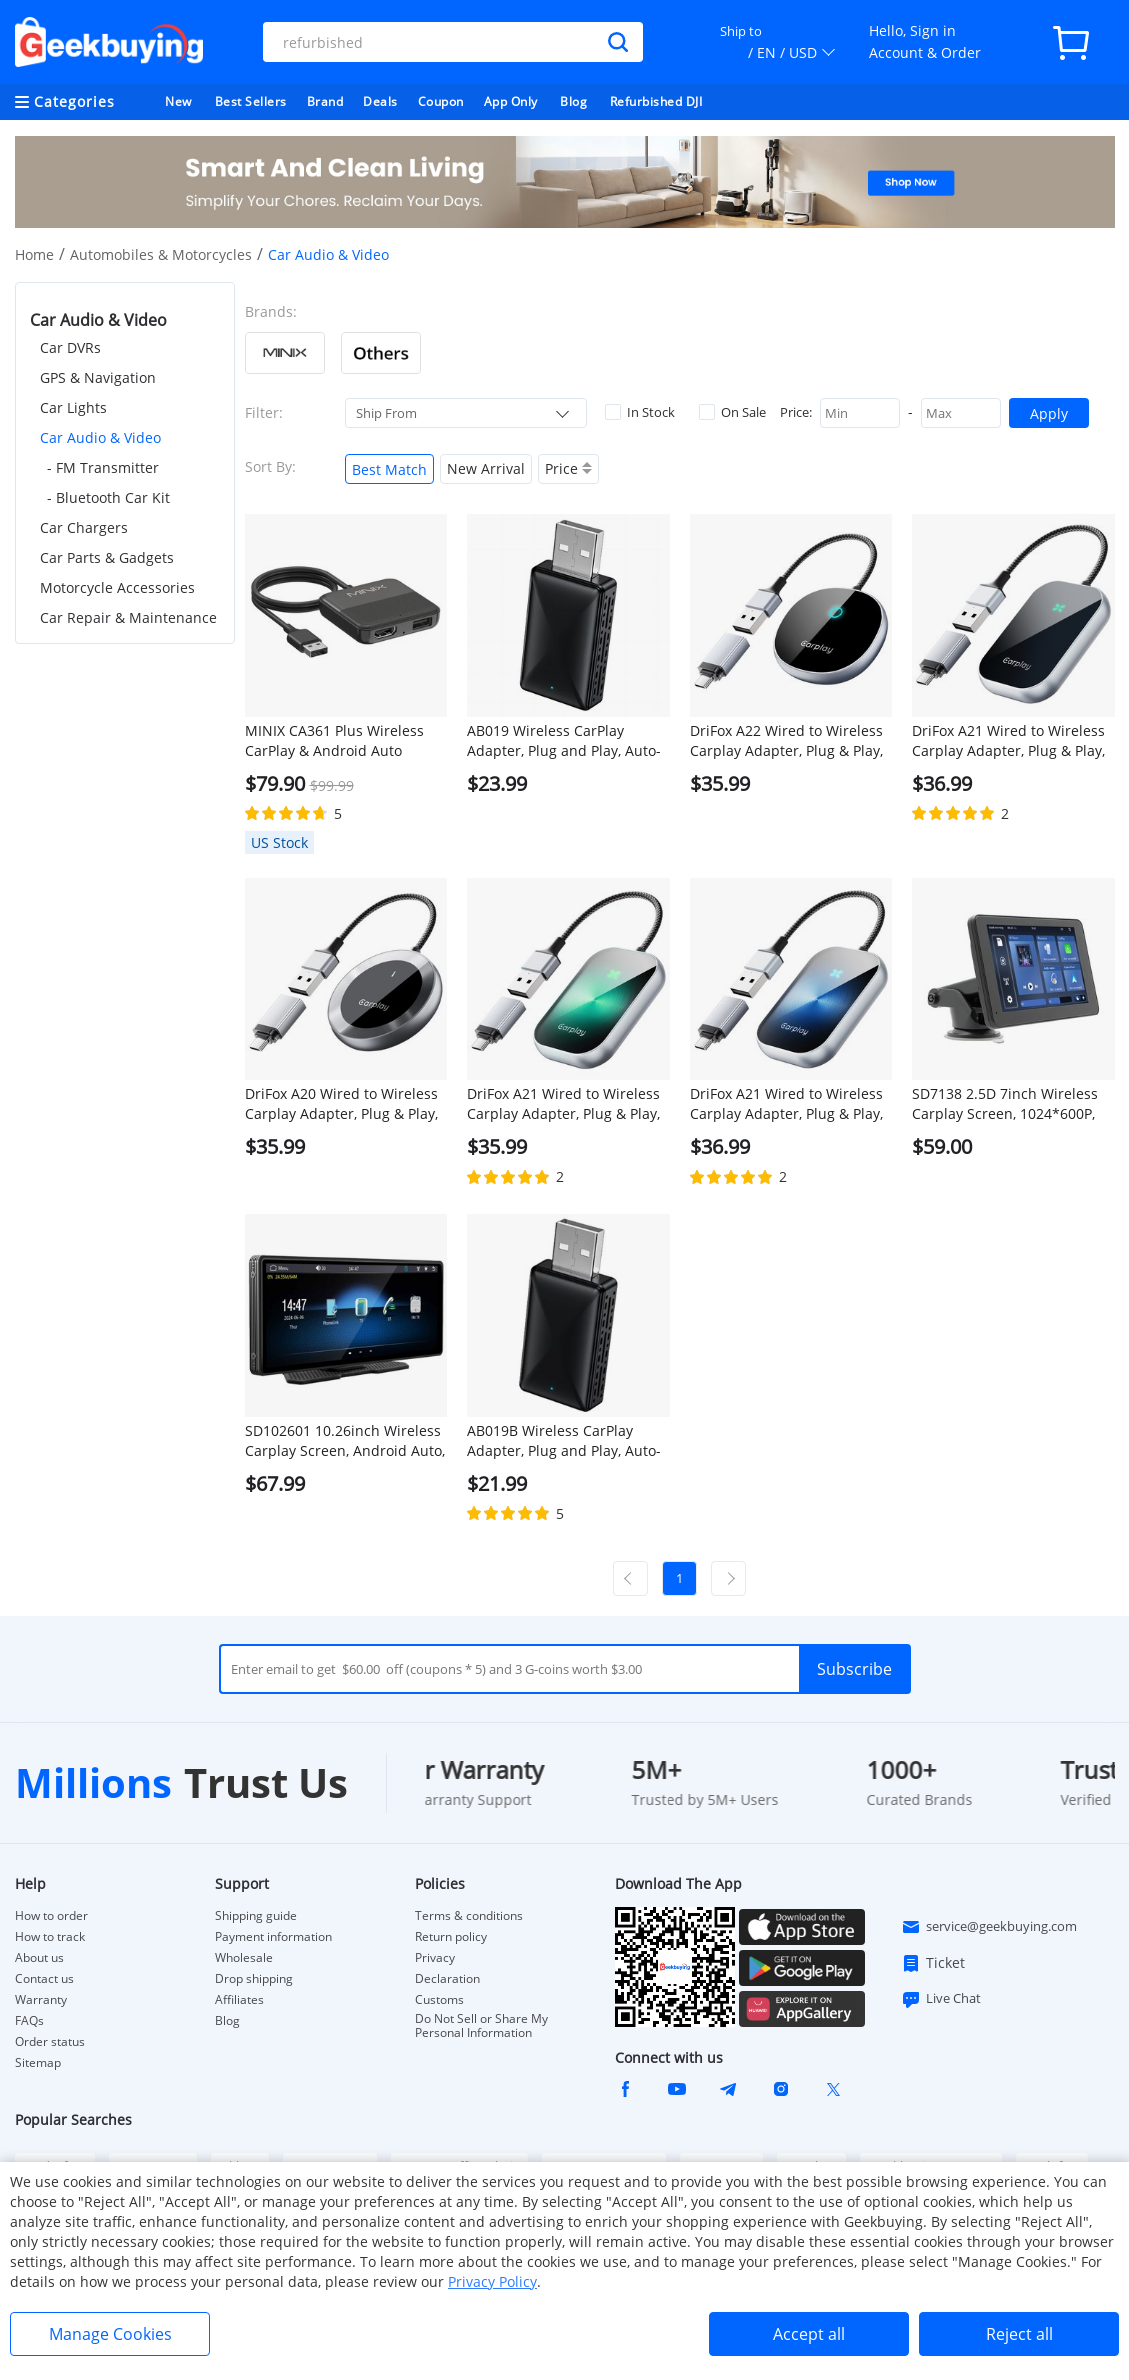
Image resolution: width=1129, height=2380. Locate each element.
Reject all (1019, 2334)
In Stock (640, 412)
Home (34, 254)
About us (39, 1958)
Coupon (441, 101)
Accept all (809, 2334)
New (178, 101)
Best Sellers (251, 101)
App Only (511, 101)
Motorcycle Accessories (117, 587)
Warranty (41, 2000)
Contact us (44, 1979)
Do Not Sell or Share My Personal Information (481, 2026)
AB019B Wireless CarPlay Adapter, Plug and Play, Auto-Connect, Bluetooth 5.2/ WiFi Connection (564, 1441)
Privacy (435, 1958)
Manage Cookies (110, 2334)
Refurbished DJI (656, 101)
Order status (50, 2042)
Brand (325, 101)
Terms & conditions (469, 1916)
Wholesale (244, 1958)
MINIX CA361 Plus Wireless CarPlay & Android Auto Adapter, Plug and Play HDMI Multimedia (341, 741)
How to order (51, 1916)
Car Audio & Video (100, 437)
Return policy (451, 1937)
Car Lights (73, 407)
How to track (50, 1937)
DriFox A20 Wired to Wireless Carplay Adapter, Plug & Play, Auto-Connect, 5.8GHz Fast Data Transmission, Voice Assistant (341, 1104)
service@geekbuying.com (989, 1927)
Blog (573, 101)
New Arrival (486, 468)
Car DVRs (70, 347)
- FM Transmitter (103, 467)
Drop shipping (254, 1979)
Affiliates (239, 2000)
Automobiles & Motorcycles (161, 254)
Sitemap (38, 2062)
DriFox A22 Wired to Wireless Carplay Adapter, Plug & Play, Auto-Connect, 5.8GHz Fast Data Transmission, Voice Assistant (786, 741)
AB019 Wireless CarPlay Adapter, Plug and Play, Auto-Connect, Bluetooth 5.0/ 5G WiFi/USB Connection (564, 741)
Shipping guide (256, 1916)
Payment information (273, 1937)
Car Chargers (84, 527)
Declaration (447, 1979)
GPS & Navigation (98, 377)
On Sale (732, 412)
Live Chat (941, 1999)
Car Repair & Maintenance (128, 617)
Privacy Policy (492, 2281)
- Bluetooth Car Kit (108, 497)
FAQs (29, 2021)
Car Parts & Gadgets (107, 557)
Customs (439, 2000)
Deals (380, 101)
